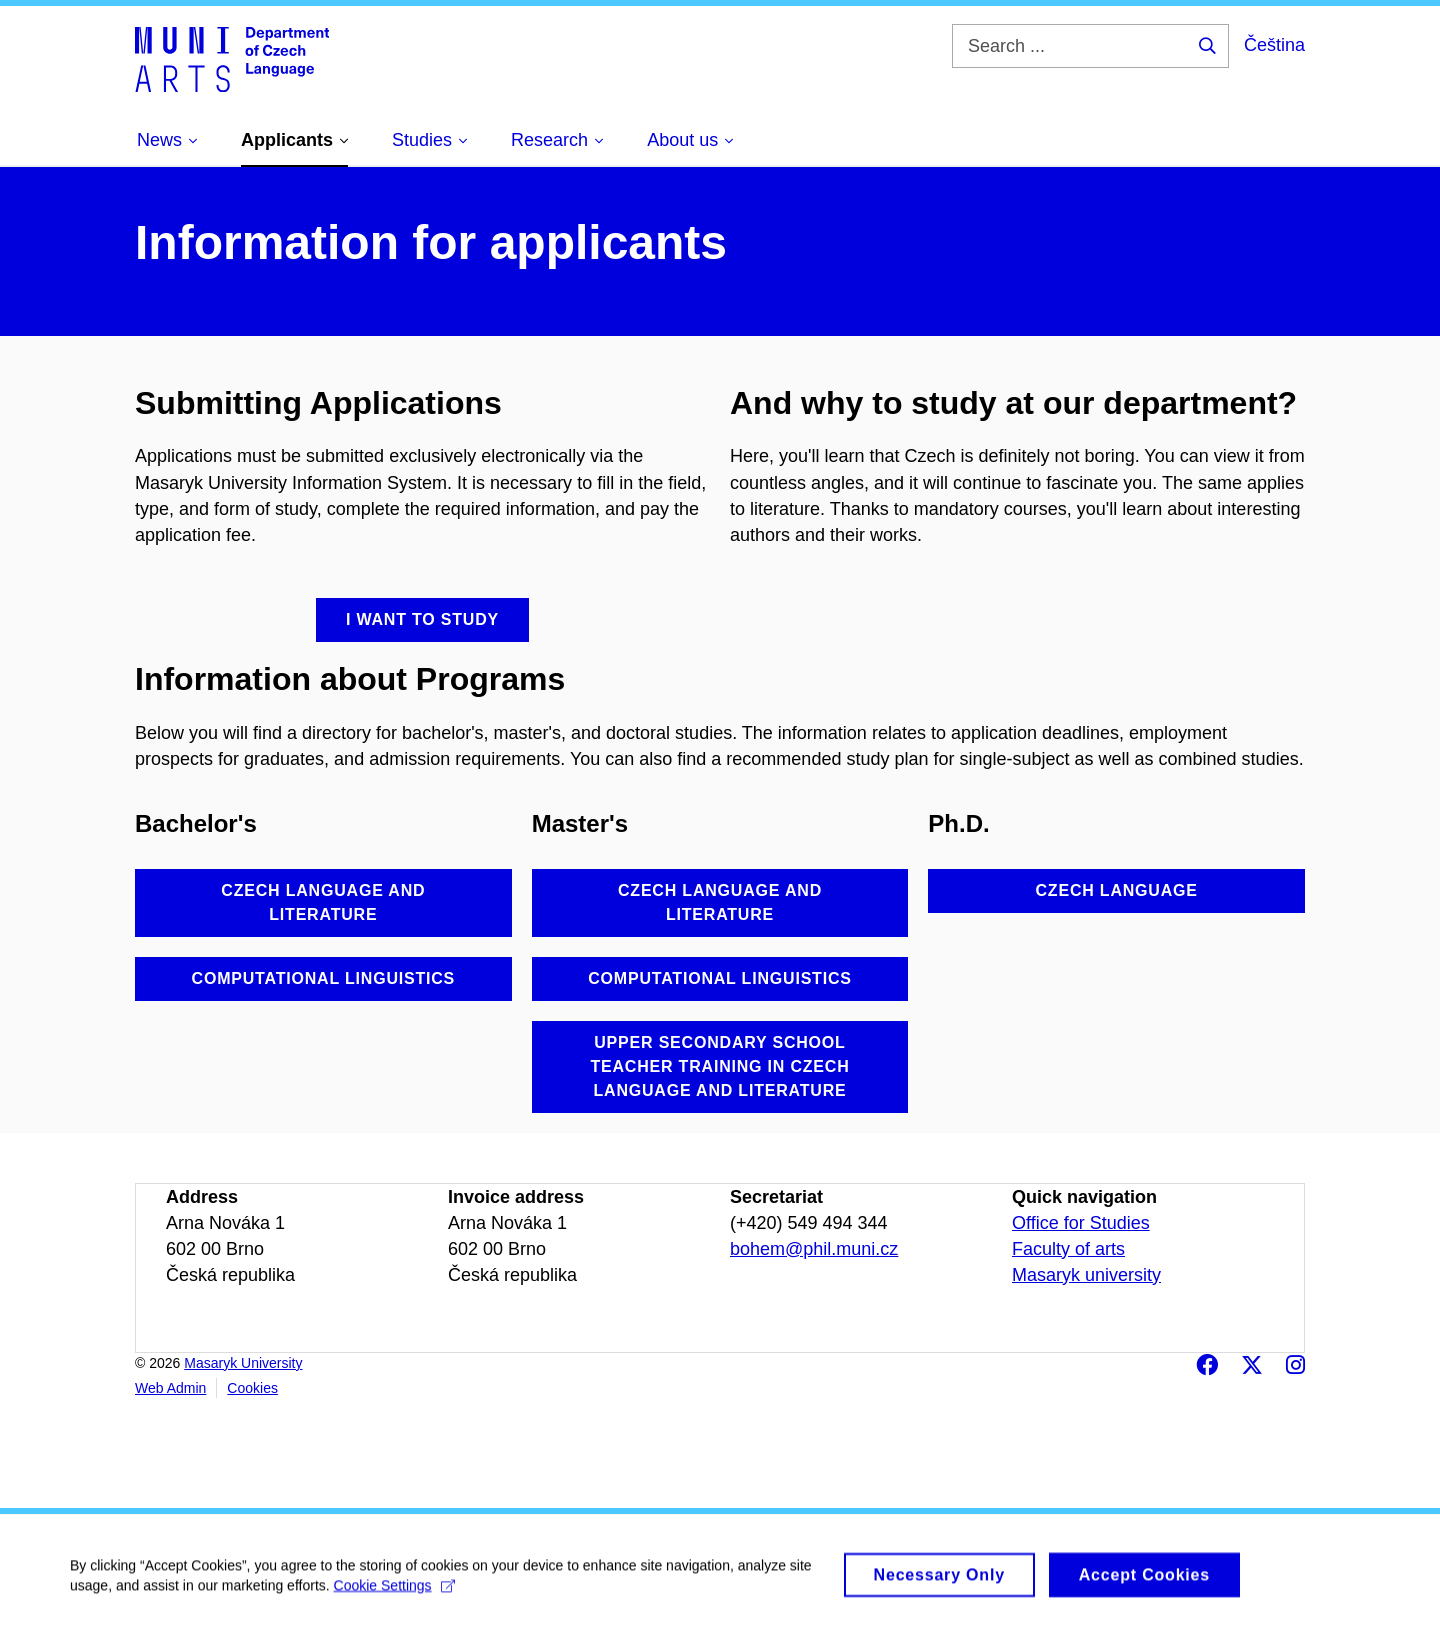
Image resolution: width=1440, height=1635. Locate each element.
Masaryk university (1086, 1275)
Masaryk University (243, 1363)
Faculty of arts (1068, 1249)
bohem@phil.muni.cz (814, 1249)
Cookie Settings (394, 1595)
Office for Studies (1081, 1223)
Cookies (252, 1388)
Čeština (1274, 45)
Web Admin (170, 1388)
